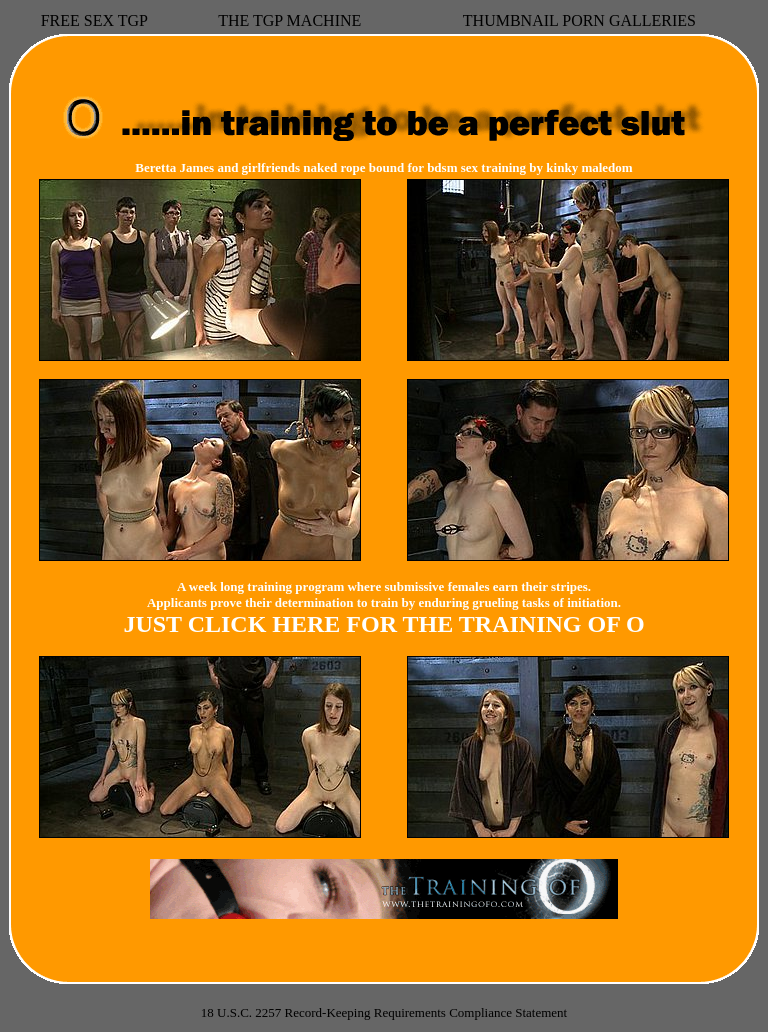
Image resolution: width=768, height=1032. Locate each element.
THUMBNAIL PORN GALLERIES (579, 20)
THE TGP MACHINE (289, 20)
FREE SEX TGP (94, 20)
